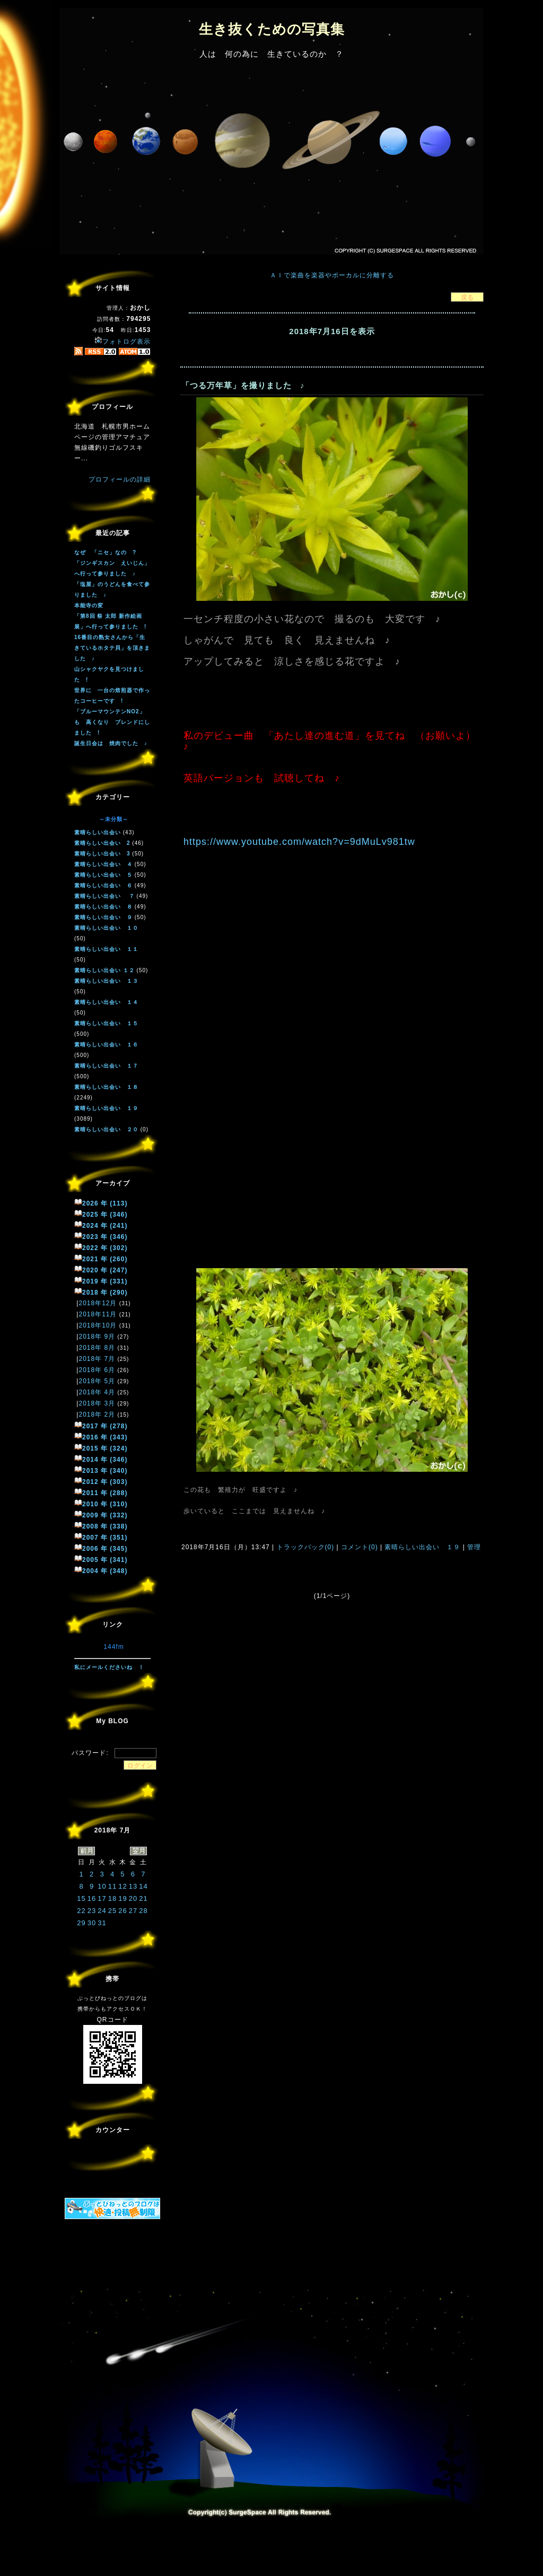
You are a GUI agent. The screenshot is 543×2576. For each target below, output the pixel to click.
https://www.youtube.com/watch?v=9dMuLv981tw (299, 841)
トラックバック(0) (305, 1547)
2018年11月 (97, 1314)
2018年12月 (97, 1303)
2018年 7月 (96, 1359)
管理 (474, 1547)
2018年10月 (97, 1325)
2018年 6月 (96, 1370)
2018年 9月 (96, 1336)
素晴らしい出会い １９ (422, 1547)
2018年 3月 (96, 1403)
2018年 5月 (96, 1381)
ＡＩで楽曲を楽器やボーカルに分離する (332, 275)
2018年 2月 (96, 1414)
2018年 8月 (96, 1347)
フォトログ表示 (122, 341)
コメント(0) (358, 1547)
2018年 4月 (96, 1392)
